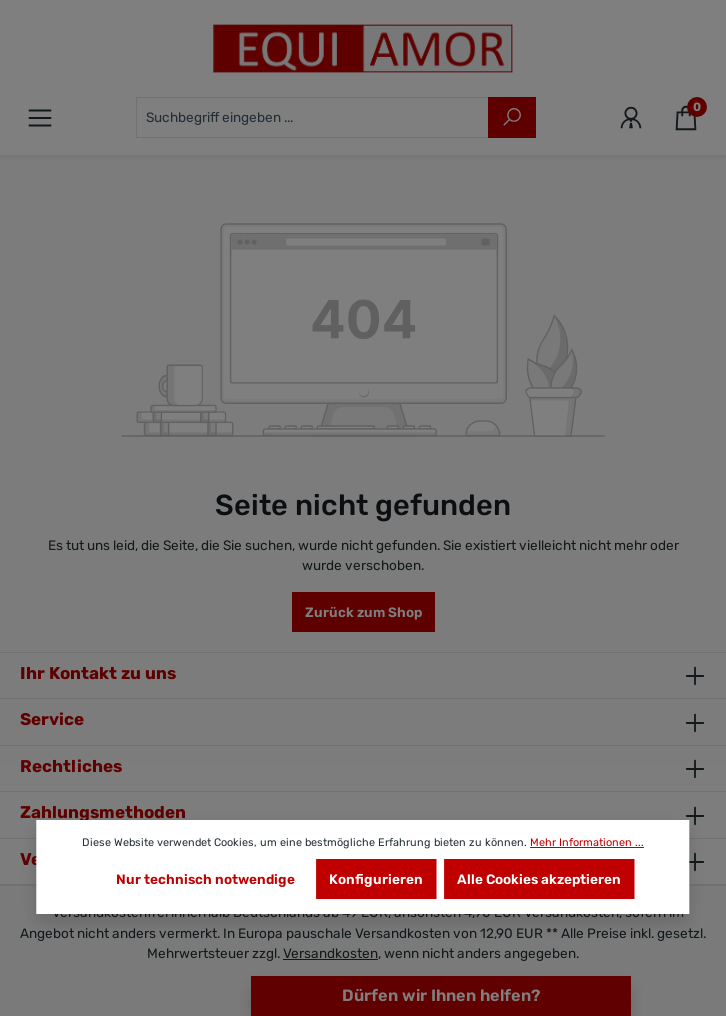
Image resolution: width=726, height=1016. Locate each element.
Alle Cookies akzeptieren (539, 879)
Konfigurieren (376, 879)
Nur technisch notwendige (205, 879)
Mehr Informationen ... (587, 842)
